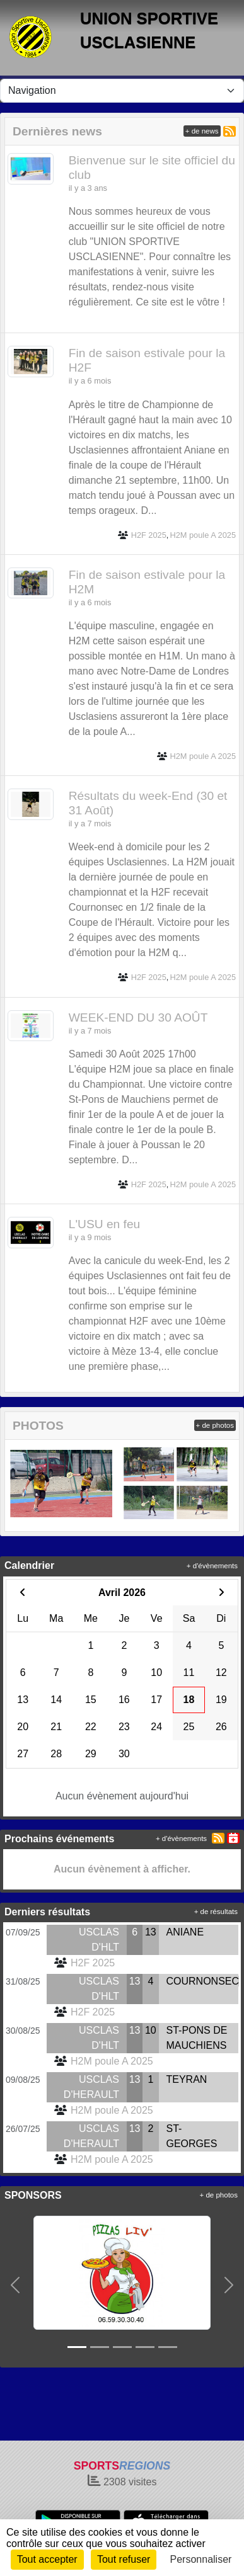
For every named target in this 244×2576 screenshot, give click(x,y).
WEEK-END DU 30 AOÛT (138, 1017)
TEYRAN (186, 2079)
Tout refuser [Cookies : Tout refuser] (123, 2559)
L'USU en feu (105, 1224)
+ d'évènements (212, 1566)
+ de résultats (216, 1911)
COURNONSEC (203, 1981)
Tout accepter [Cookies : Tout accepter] (47, 2559)
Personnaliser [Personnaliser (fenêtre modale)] (201, 2559)
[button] (15, 2285)
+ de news (202, 131)
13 (150, 1932)
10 (150, 2030)
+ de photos (215, 1425)
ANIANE (185, 1932)
